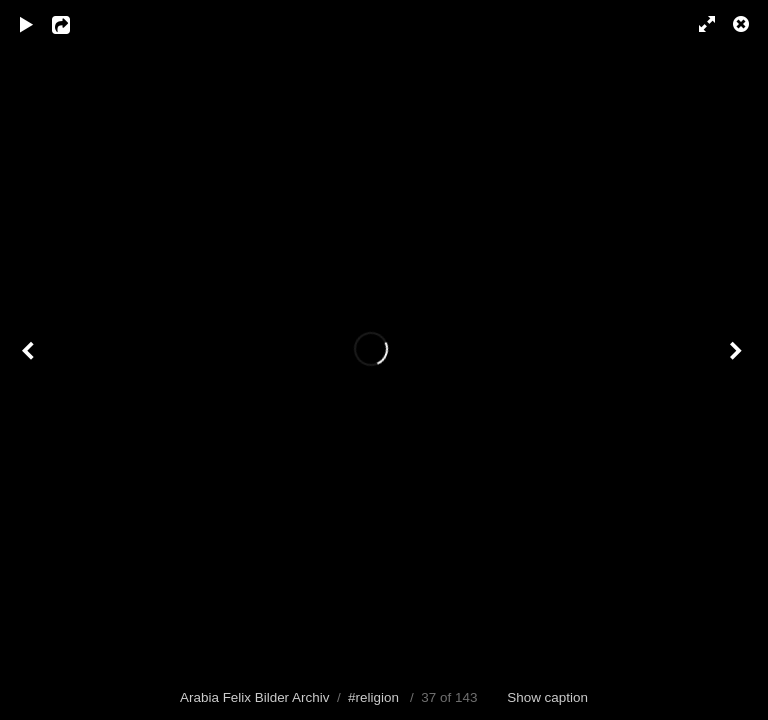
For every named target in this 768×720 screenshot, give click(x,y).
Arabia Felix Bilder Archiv (254, 697)
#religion (373, 697)
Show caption (547, 697)
